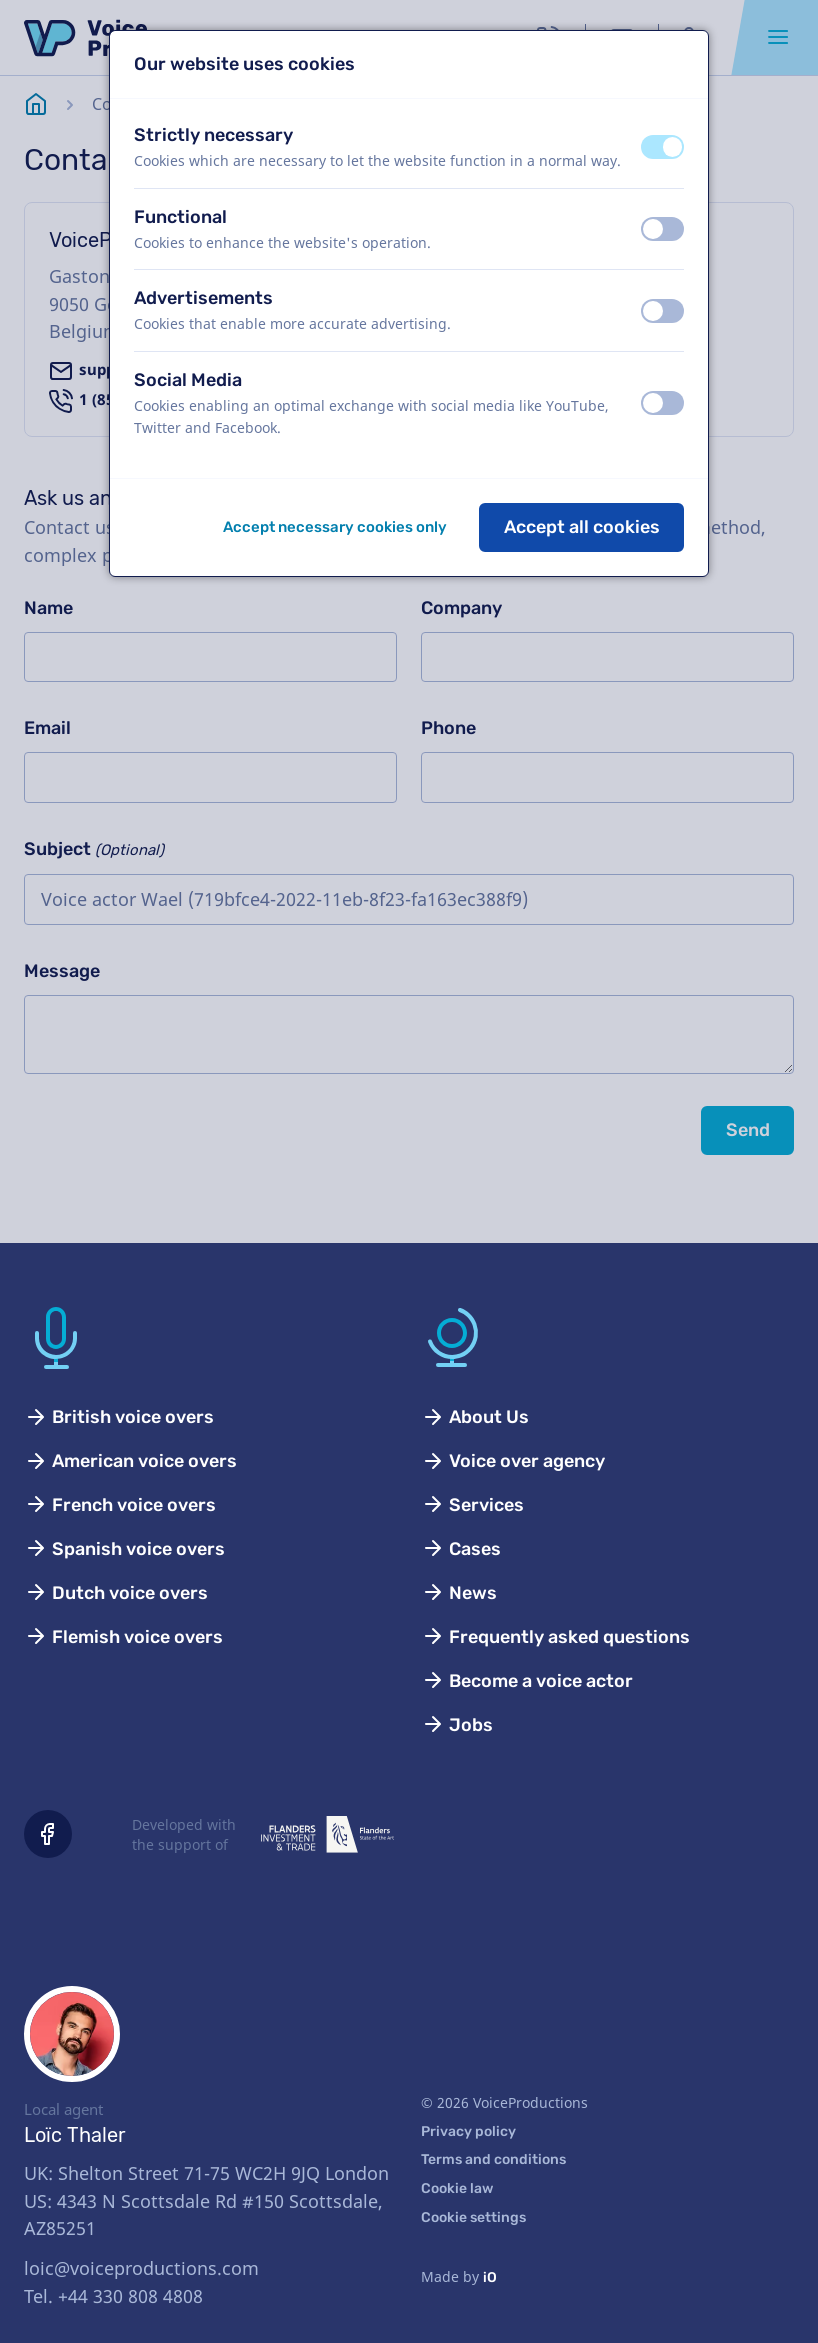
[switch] (662, 147)
